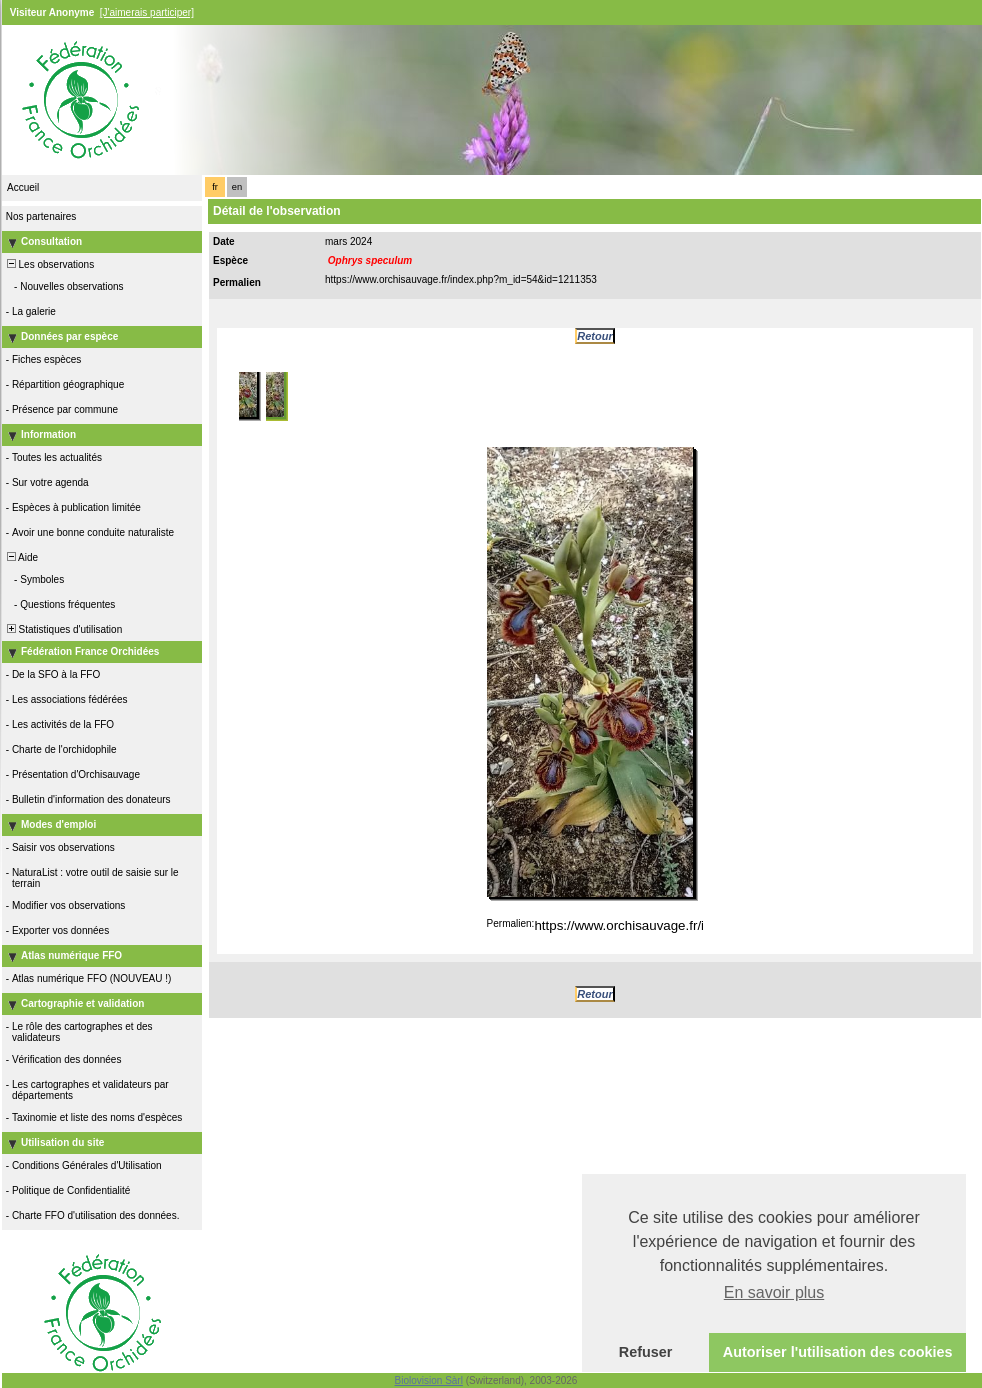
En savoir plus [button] (774, 1292)
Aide (21, 557)
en (237, 187)
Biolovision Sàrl (429, 1380)
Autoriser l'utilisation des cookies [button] (838, 1352)
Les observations (49, 264)
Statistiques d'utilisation (63, 629)
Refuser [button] (646, 1352)
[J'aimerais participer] (147, 12)
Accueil (23, 187)
